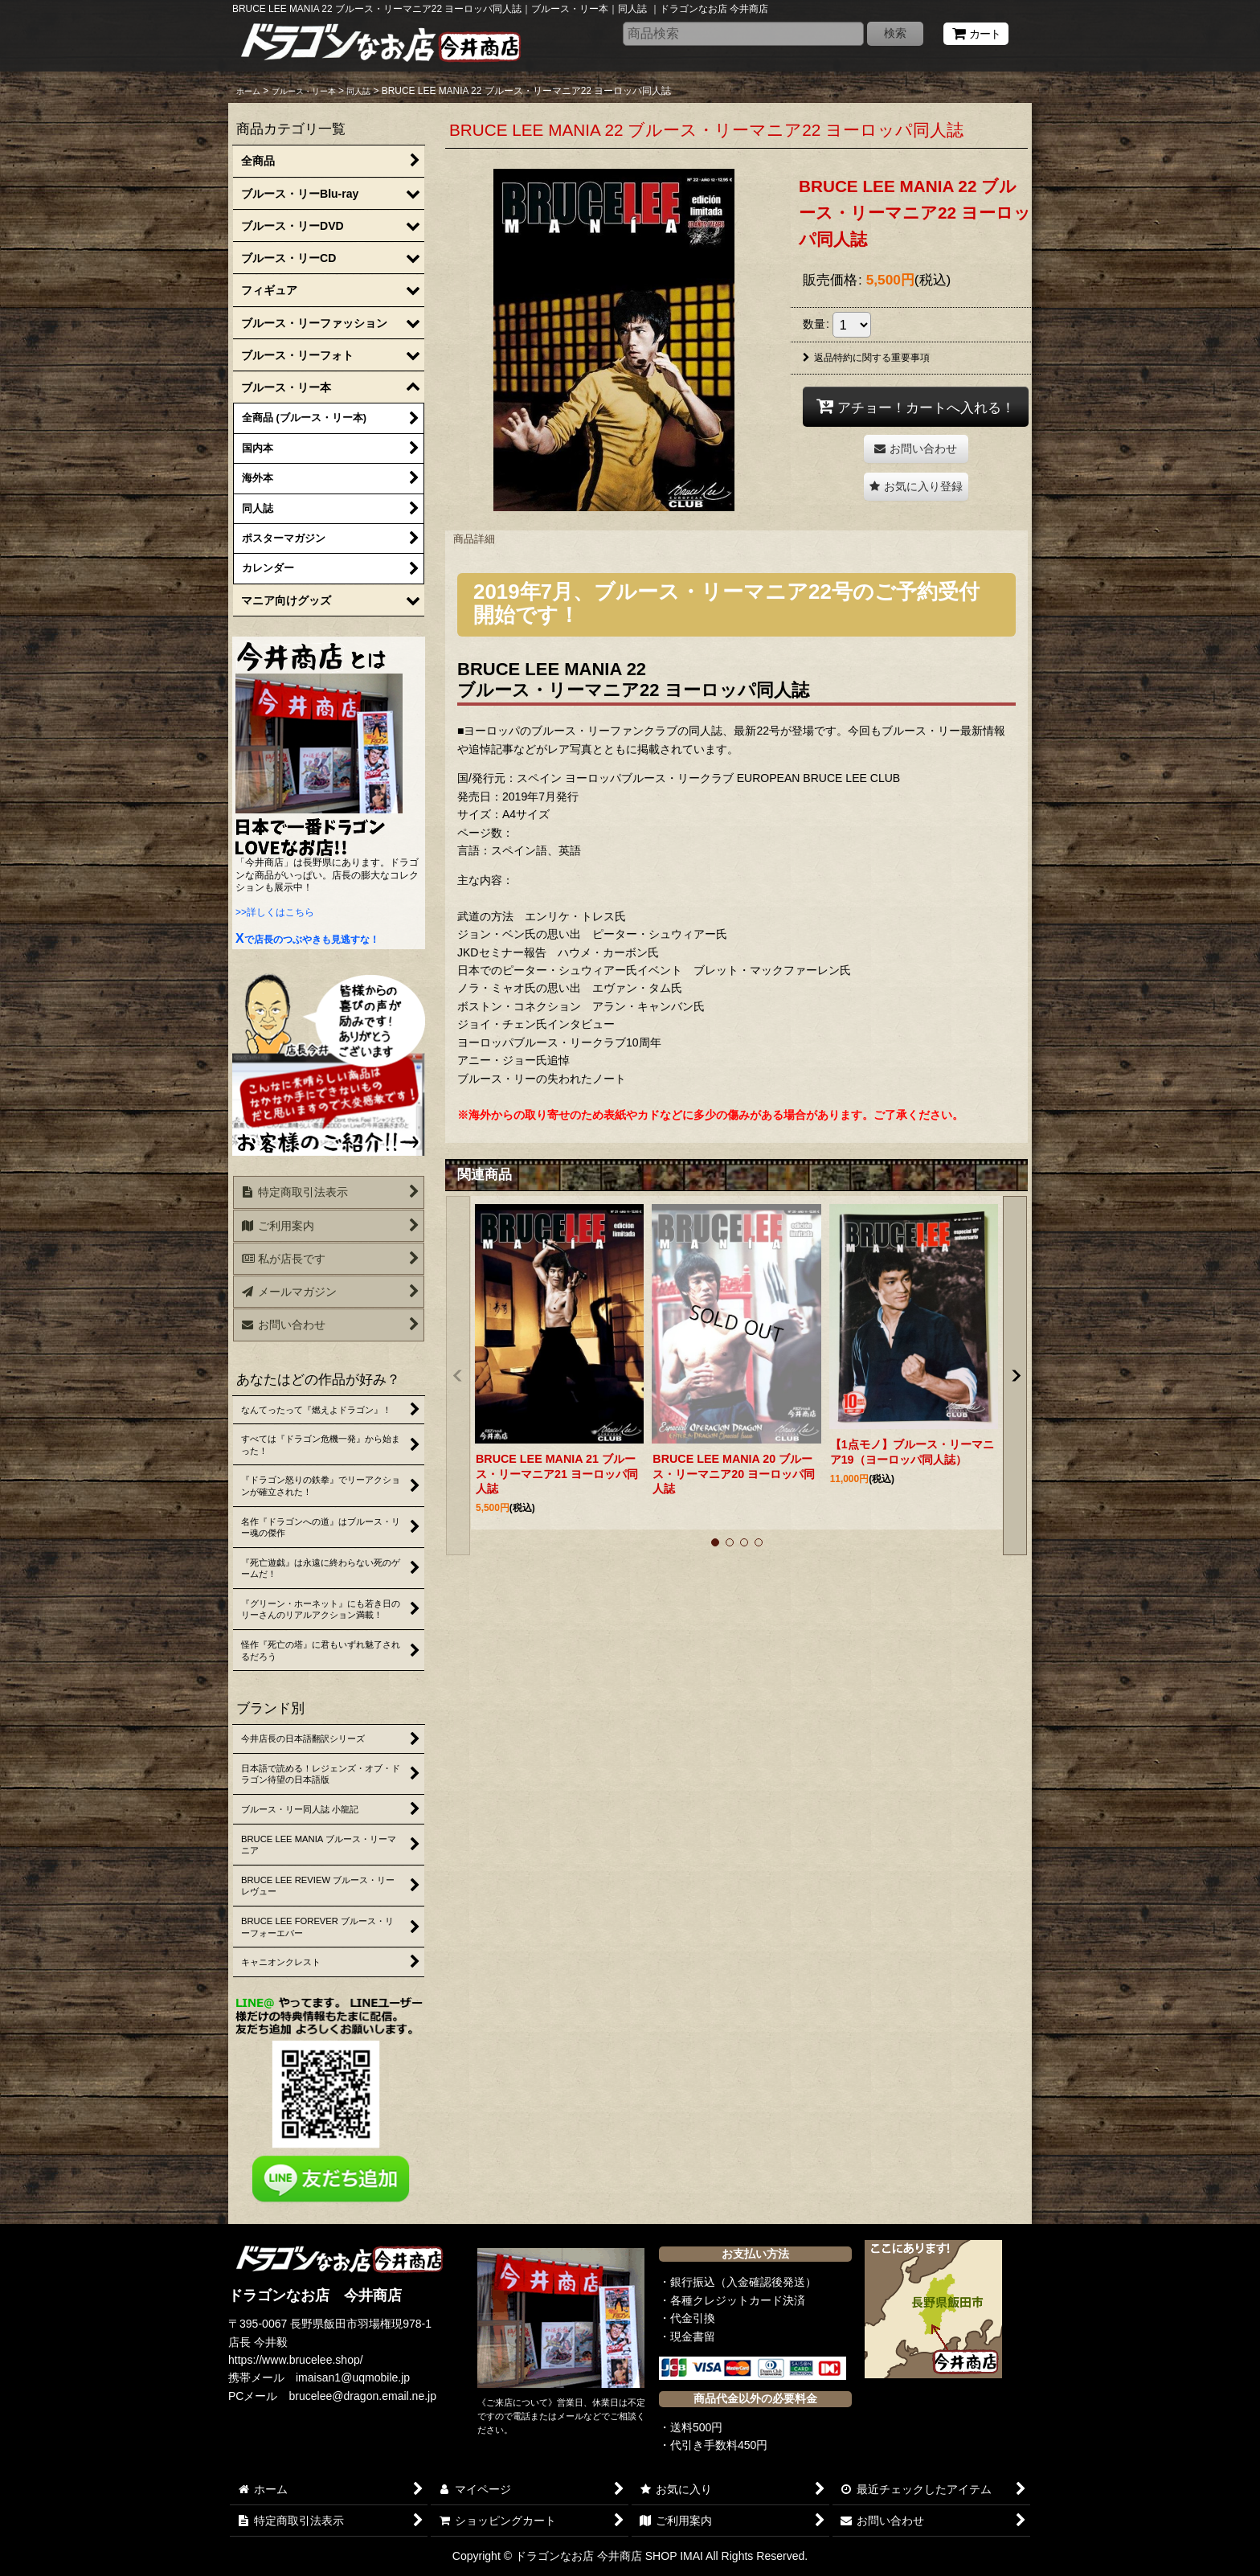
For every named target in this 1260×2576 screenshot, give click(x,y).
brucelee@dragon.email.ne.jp (363, 2396)
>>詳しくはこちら (274, 912)
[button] (916, 487)
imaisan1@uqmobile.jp (353, 2377)
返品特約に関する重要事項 (866, 357)
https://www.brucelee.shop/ (295, 2359)
